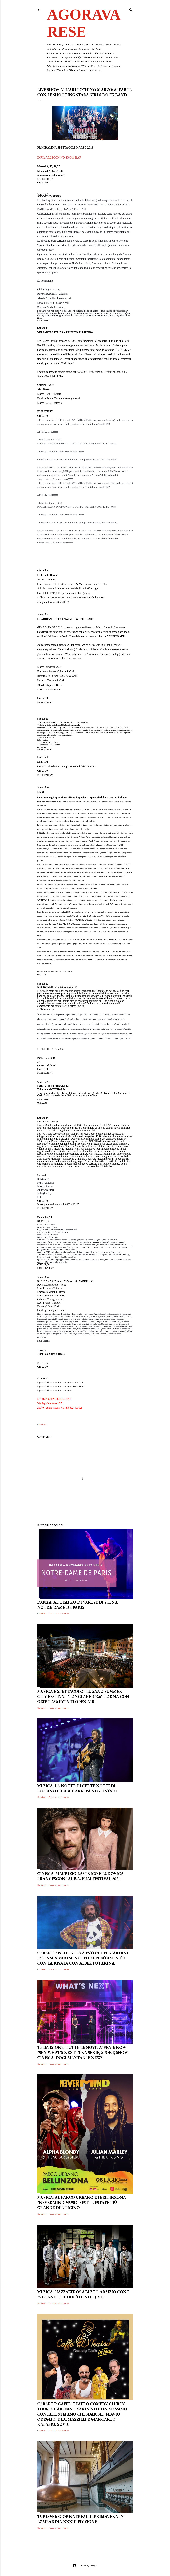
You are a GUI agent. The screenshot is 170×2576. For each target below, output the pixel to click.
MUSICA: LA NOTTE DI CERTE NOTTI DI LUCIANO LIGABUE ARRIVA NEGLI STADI (77, 1788)
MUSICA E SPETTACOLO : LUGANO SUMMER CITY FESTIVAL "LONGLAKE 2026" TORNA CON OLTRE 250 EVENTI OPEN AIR (83, 1696)
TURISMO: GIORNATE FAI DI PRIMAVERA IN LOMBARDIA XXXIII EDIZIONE (80, 2519)
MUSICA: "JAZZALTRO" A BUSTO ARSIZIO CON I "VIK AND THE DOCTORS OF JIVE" (83, 2294)
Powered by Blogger (85, 2566)
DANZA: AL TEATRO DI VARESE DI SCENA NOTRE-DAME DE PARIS (77, 1605)
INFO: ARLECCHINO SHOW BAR (59, 157)
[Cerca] (131, 9)
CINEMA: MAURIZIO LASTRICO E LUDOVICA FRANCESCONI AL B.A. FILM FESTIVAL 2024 (80, 1876)
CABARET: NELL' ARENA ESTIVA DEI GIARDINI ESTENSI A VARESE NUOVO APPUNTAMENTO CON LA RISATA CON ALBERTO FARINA (82, 1958)
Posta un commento (59, 1613)
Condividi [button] (41, 1424)
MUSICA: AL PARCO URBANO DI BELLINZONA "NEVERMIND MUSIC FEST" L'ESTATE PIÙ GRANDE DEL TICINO (81, 2202)
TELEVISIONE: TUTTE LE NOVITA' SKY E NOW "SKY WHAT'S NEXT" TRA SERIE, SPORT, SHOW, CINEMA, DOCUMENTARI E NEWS (83, 2052)
